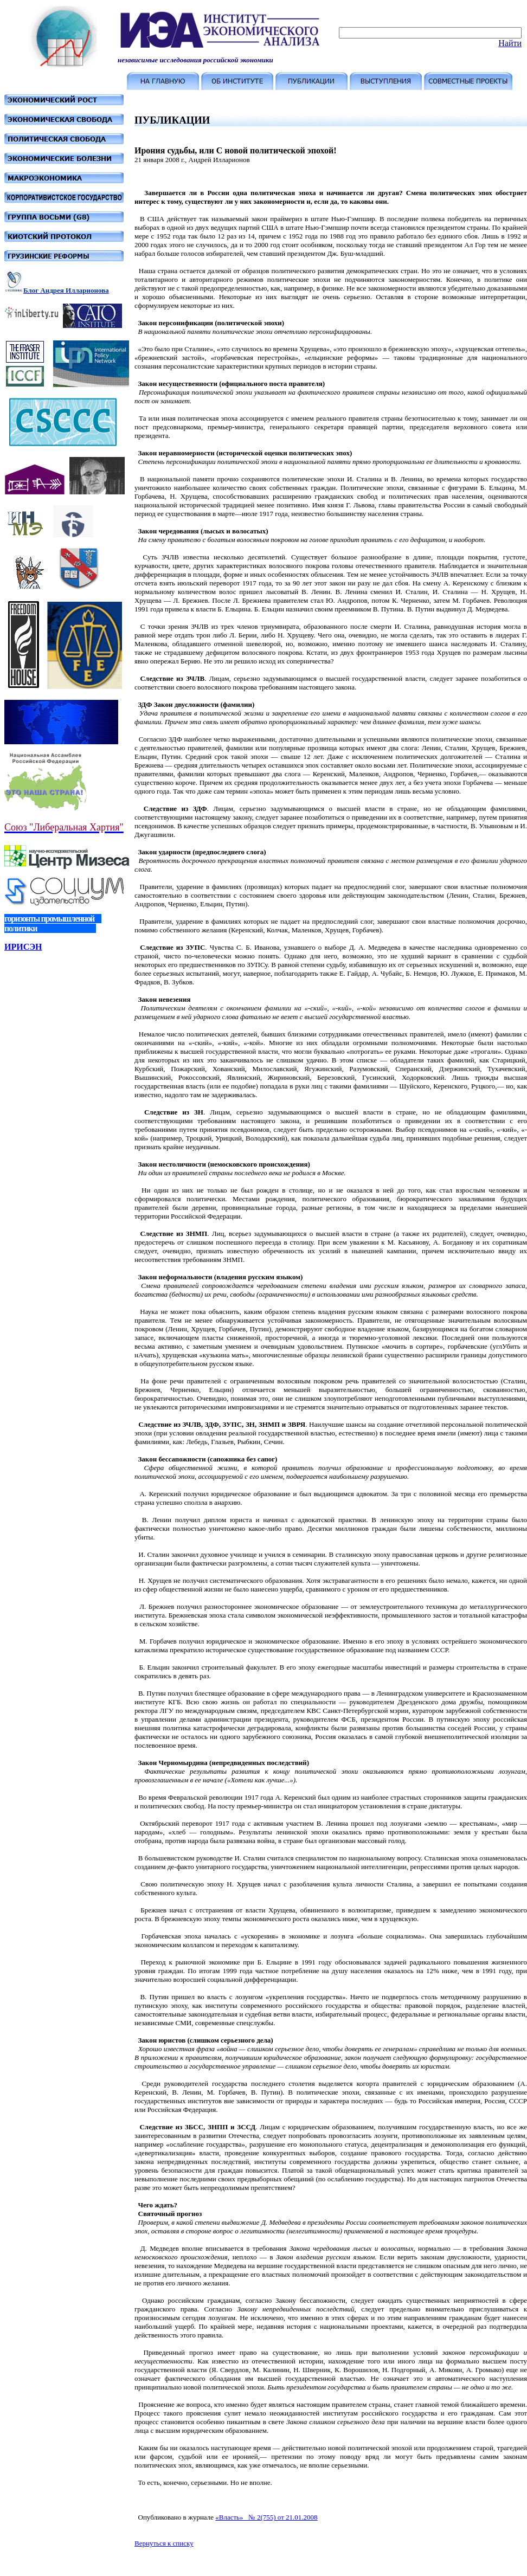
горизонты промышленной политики (52, 923)
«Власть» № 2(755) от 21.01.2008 (266, 2517)
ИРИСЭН (23, 946)
